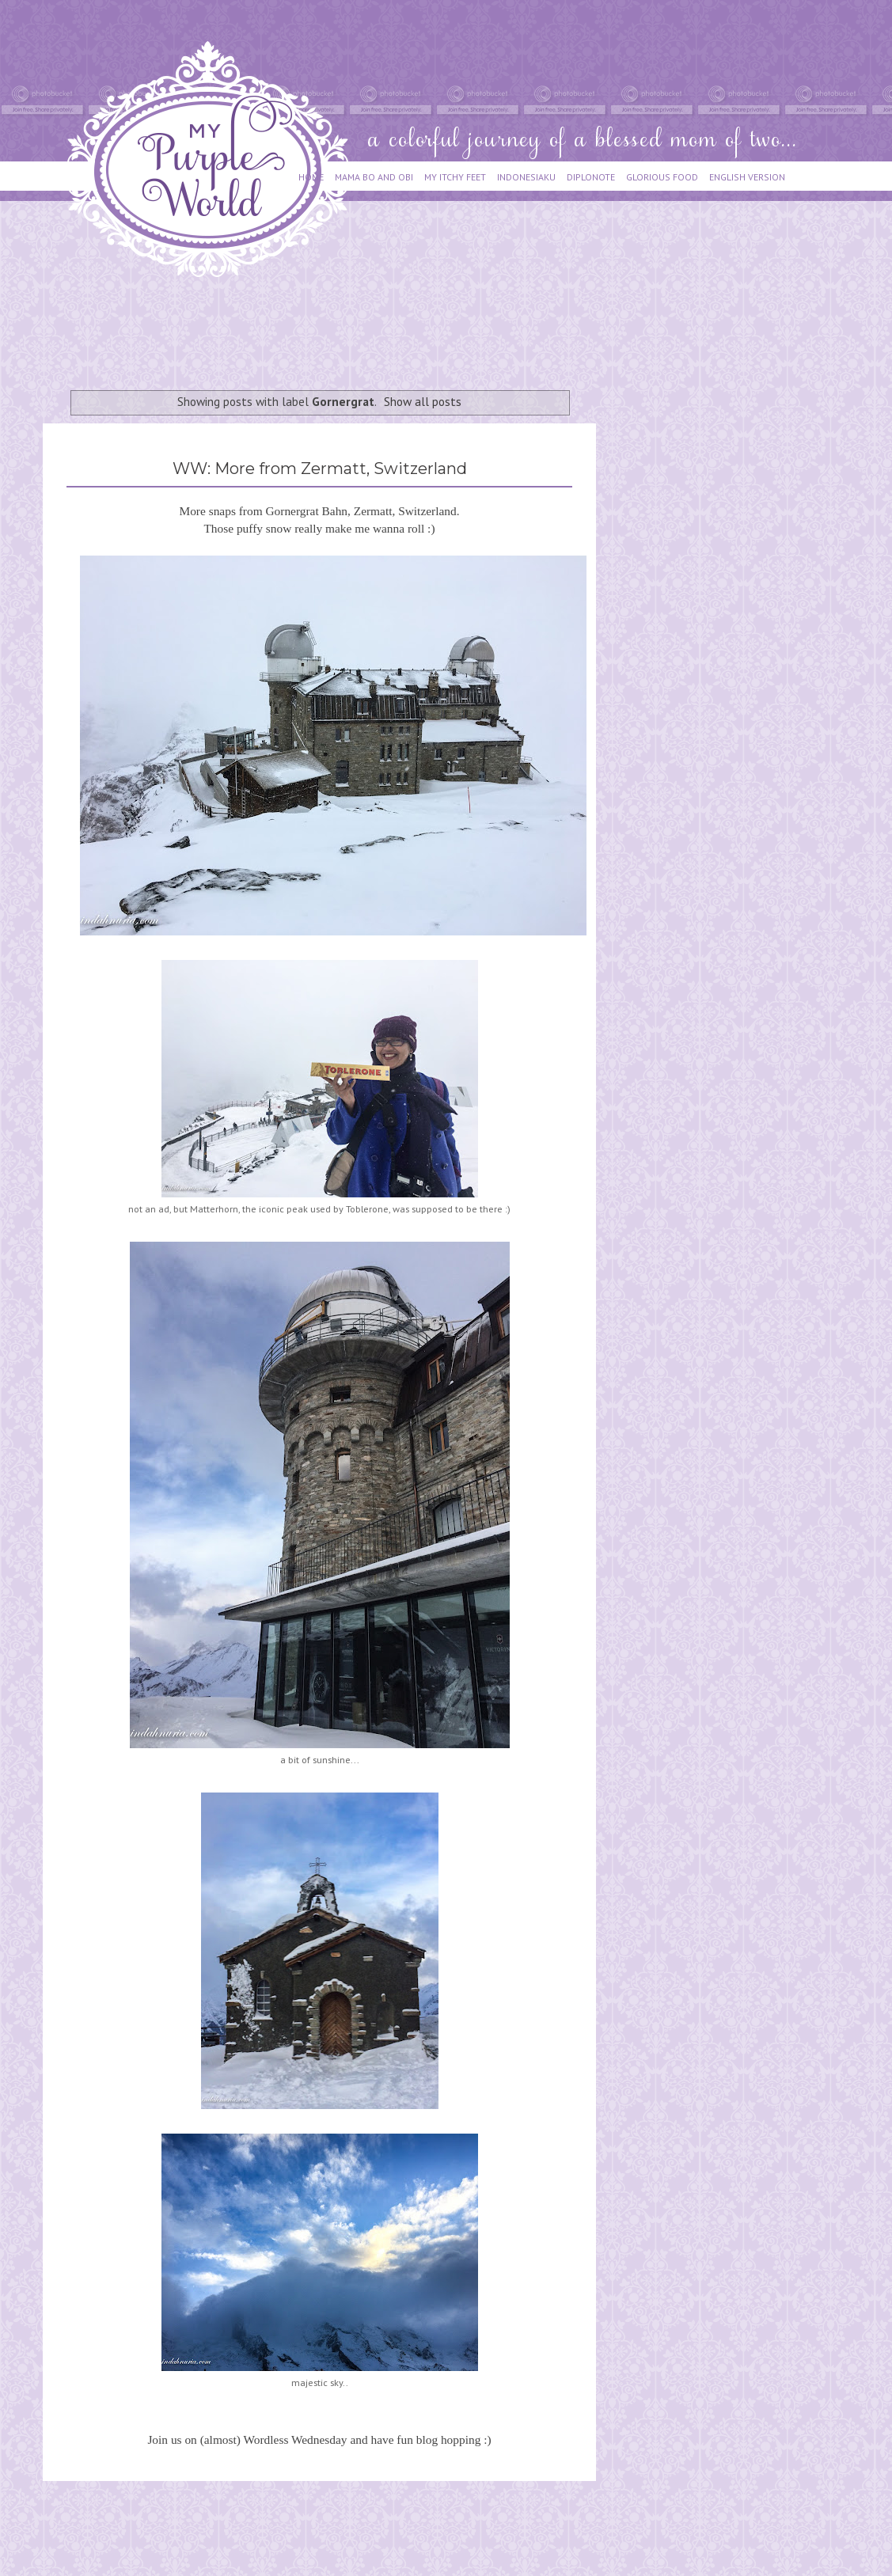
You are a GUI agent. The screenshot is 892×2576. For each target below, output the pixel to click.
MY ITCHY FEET (455, 177)
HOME (311, 177)
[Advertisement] (331, 326)
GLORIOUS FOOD (662, 177)
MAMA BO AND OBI (374, 177)
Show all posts (422, 401)
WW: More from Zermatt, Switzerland (320, 468)
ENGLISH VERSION (747, 177)
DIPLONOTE (591, 177)
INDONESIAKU (526, 177)
